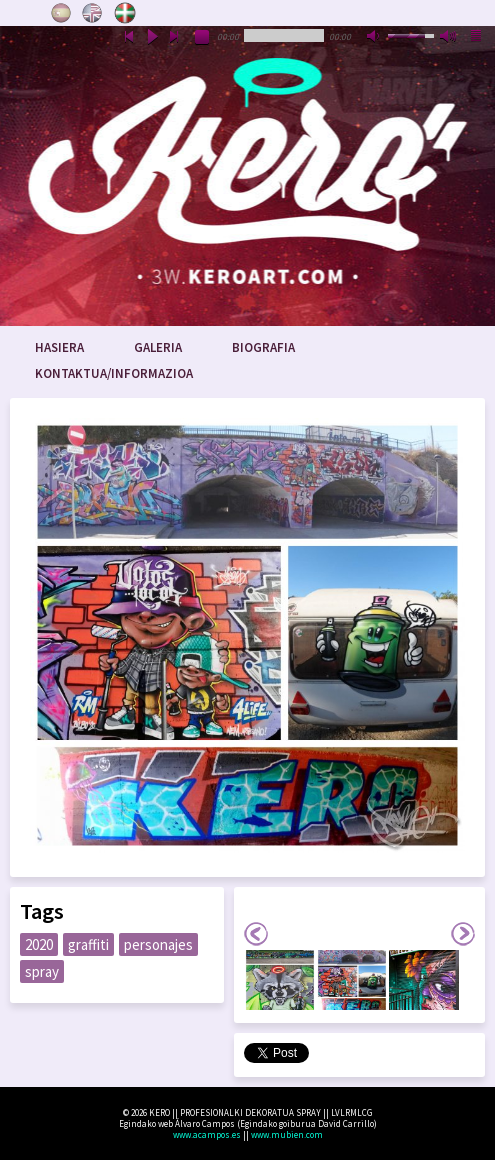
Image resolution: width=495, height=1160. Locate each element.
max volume (449, 38)
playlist (477, 38)
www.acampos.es (207, 1134)
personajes (158, 944)
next (175, 38)
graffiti (88, 944)
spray (42, 971)
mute (375, 38)
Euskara (125, 13)
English (93, 13)
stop (203, 38)
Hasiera (59, 347)
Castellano (61, 13)
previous (129, 38)
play (152, 38)
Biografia (263, 347)
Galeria (158, 347)
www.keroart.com (247, 176)
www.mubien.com (287, 1134)
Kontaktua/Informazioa (114, 373)
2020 (39, 944)
